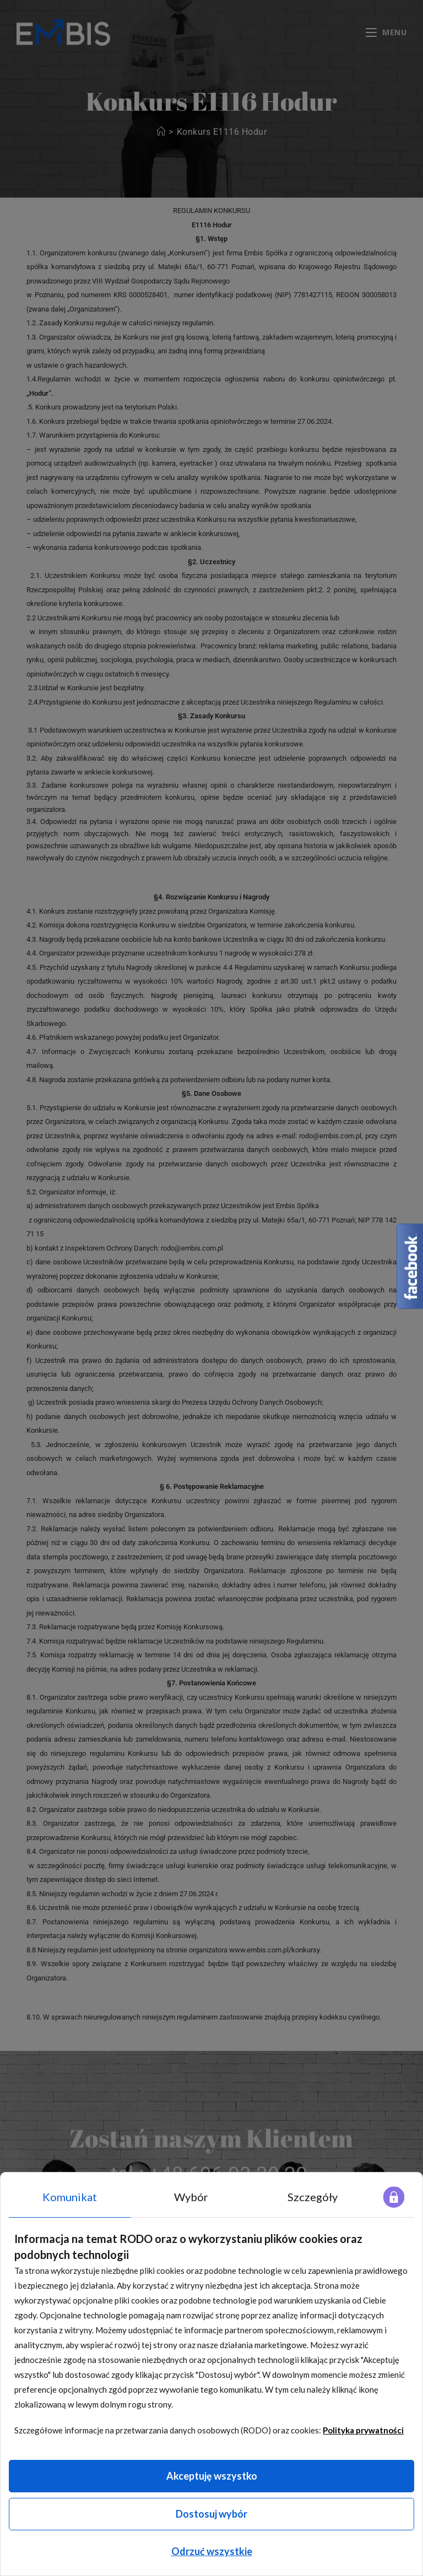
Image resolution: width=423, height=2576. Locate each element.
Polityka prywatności (363, 2430)
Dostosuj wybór (211, 2514)
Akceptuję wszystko (211, 2476)
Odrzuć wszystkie (211, 2551)
